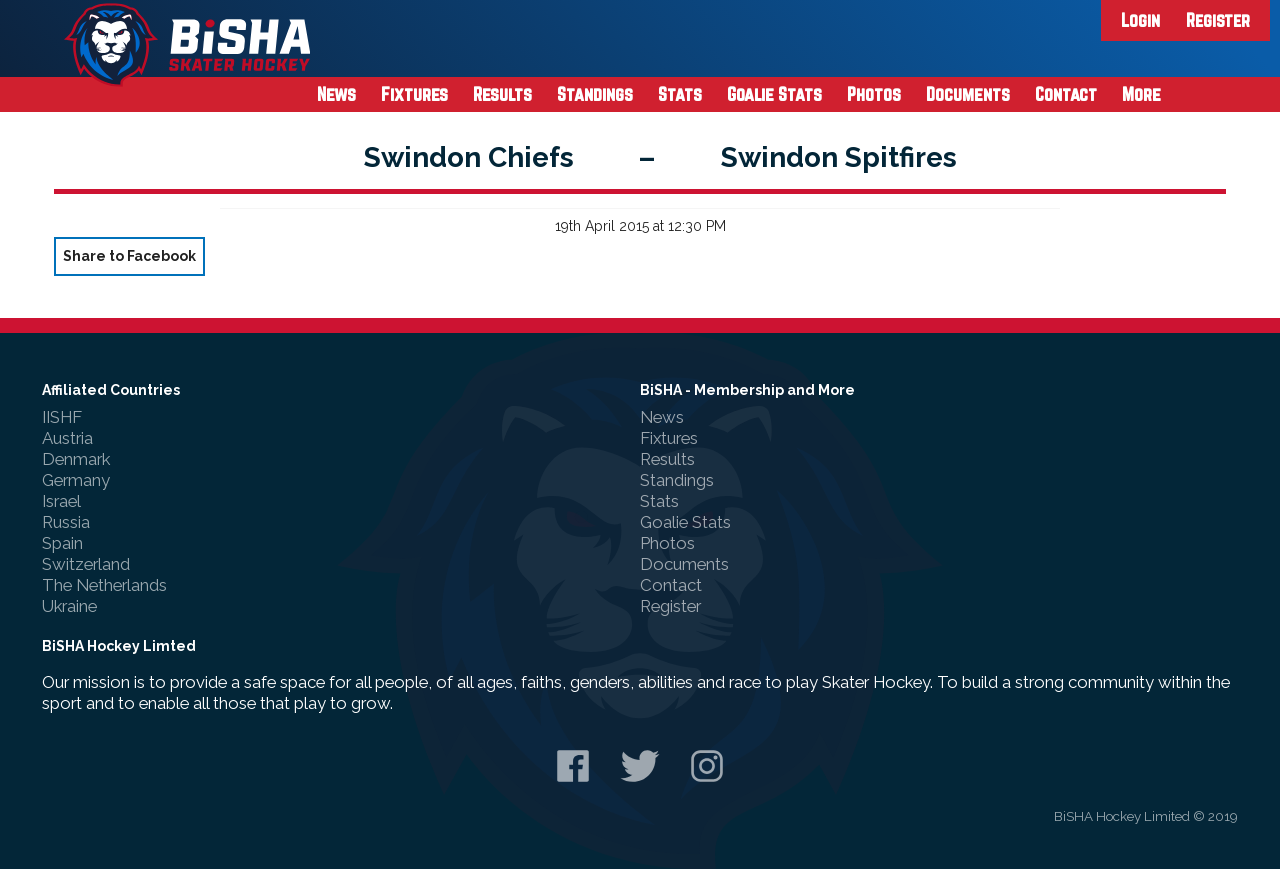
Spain (62, 543)
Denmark (76, 459)
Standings (595, 94)
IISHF (62, 417)
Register (1218, 20)
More (1141, 94)
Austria (67, 438)
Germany (76, 480)
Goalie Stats (774, 94)
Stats (680, 94)
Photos (874, 94)
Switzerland (86, 564)
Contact (1066, 94)
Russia (66, 522)
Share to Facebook (129, 256)
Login (1140, 20)
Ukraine (69, 606)
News (336, 94)
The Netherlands (104, 585)
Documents (968, 94)
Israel (61, 501)
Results (502, 94)
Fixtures (414, 94)
